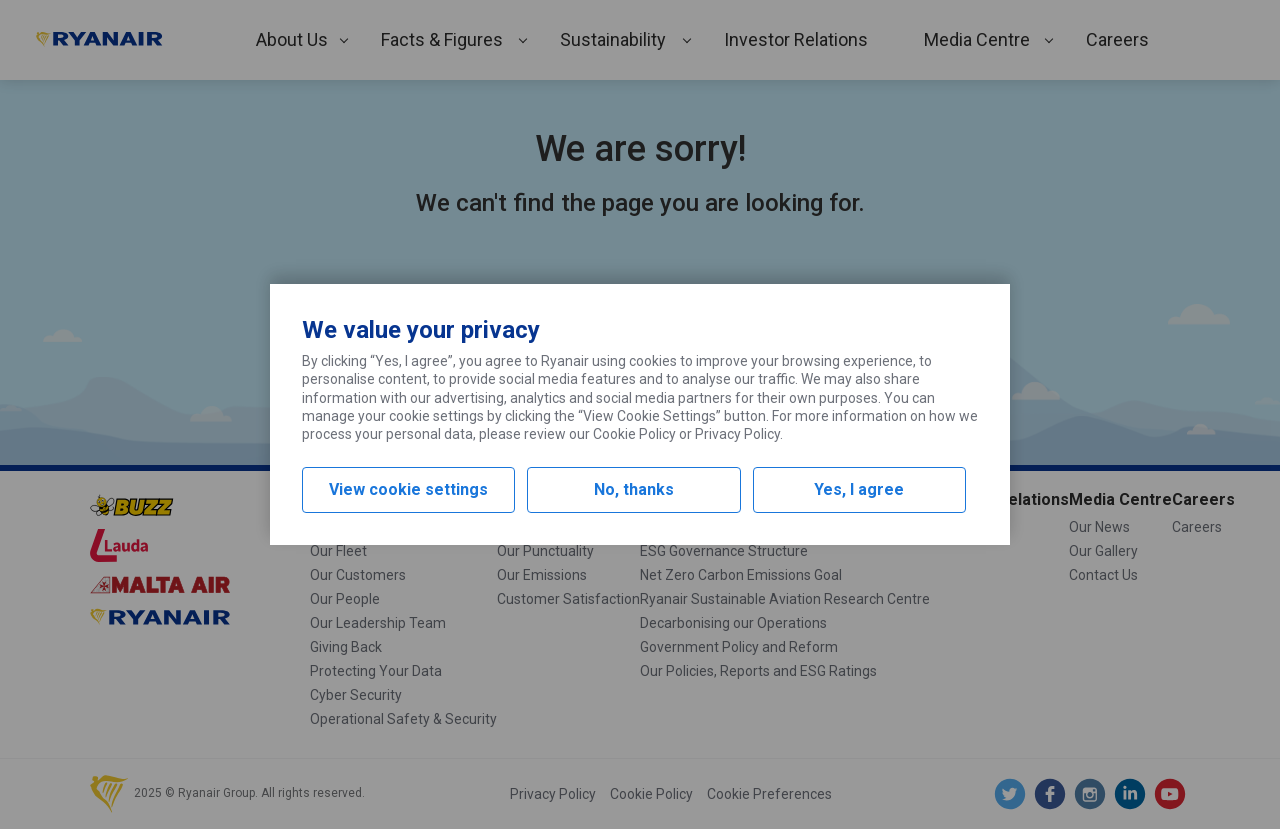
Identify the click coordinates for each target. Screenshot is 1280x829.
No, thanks (634, 489)
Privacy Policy (737, 434)
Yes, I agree (859, 489)
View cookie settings (408, 489)
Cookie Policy (634, 434)
